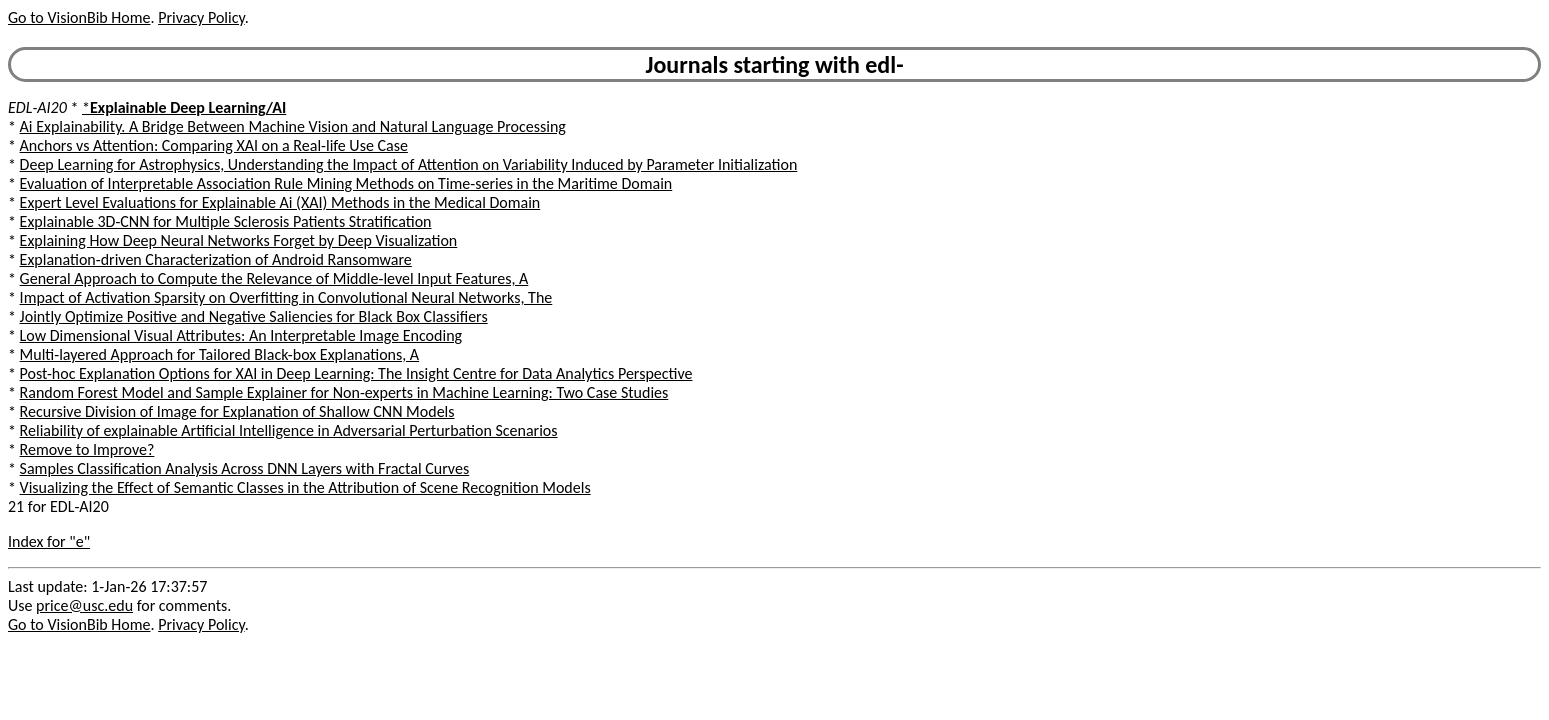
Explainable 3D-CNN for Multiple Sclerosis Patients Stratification (226, 221)
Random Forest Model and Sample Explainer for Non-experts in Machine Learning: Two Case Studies (344, 392)
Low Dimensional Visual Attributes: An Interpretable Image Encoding (241, 335)
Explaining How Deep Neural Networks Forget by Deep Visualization (239, 240)
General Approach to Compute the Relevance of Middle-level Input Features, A (274, 278)
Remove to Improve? (87, 449)
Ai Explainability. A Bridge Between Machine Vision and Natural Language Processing (293, 126)
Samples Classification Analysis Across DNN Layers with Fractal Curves (245, 468)
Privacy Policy (201, 17)
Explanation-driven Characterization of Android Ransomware (216, 259)
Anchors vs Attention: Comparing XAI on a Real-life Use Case (214, 145)
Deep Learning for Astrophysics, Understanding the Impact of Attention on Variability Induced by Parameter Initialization (409, 164)
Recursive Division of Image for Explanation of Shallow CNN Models (237, 411)
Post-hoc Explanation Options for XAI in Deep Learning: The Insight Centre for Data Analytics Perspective (356, 373)
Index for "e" (49, 541)
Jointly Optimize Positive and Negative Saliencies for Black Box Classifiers (254, 316)
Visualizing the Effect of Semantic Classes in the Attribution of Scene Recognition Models (305, 487)
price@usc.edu (84, 605)
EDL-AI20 (37, 107)
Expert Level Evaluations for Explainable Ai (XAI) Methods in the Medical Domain (280, 202)
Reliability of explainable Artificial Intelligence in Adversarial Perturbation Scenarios (289, 430)
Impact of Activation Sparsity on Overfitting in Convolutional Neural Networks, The (286, 297)
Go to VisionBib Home (79, 17)
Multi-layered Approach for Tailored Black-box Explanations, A (220, 354)
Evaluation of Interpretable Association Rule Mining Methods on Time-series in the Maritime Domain (346, 183)
